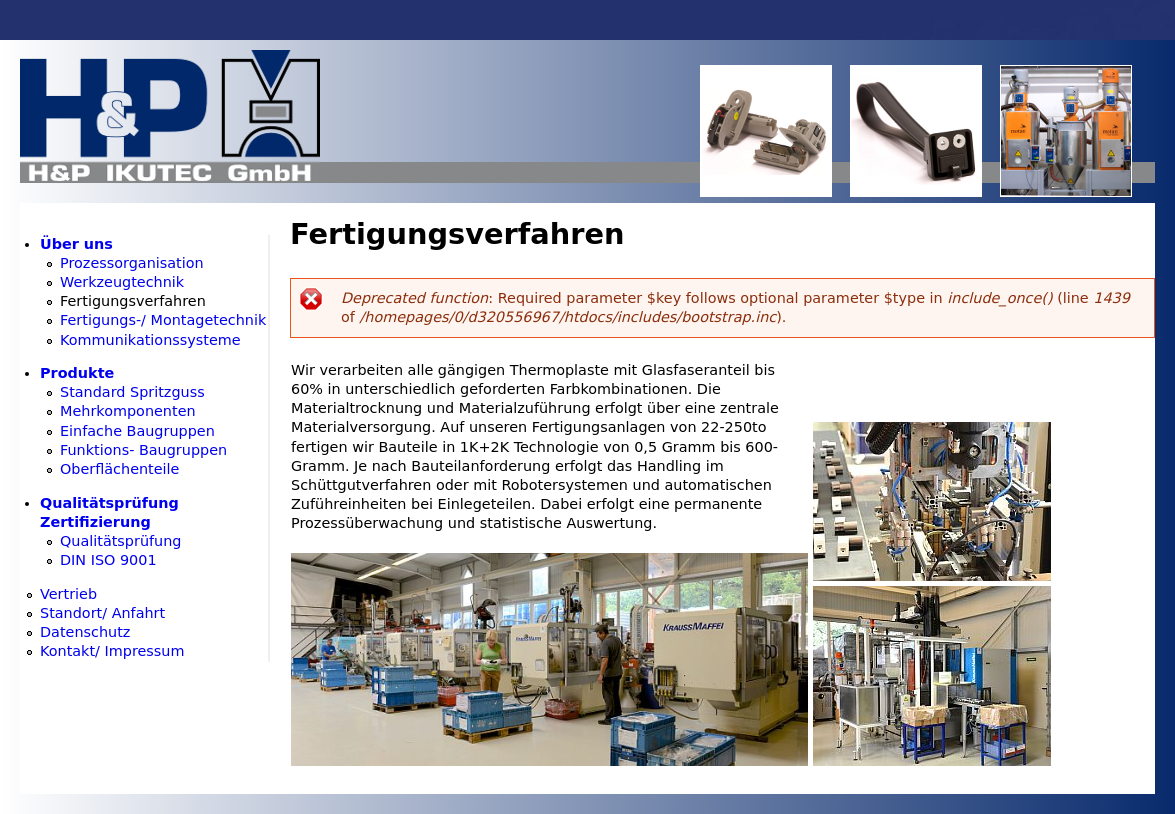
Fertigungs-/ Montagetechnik (163, 320)
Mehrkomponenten (128, 411)
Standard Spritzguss (132, 392)
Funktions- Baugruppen (143, 450)
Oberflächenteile (119, 469)
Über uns (76, 244)
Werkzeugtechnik (122, 282)
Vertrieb (68, 594)
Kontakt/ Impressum (112, 651)
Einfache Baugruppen (137, 431)
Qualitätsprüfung (120, 541)
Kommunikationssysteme (150, 340)
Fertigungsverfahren (133, 301)
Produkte (77, 373)
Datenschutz (85, 632)
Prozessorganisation (132, 263)
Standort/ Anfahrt (102, 613)
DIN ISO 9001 (108, 560)
